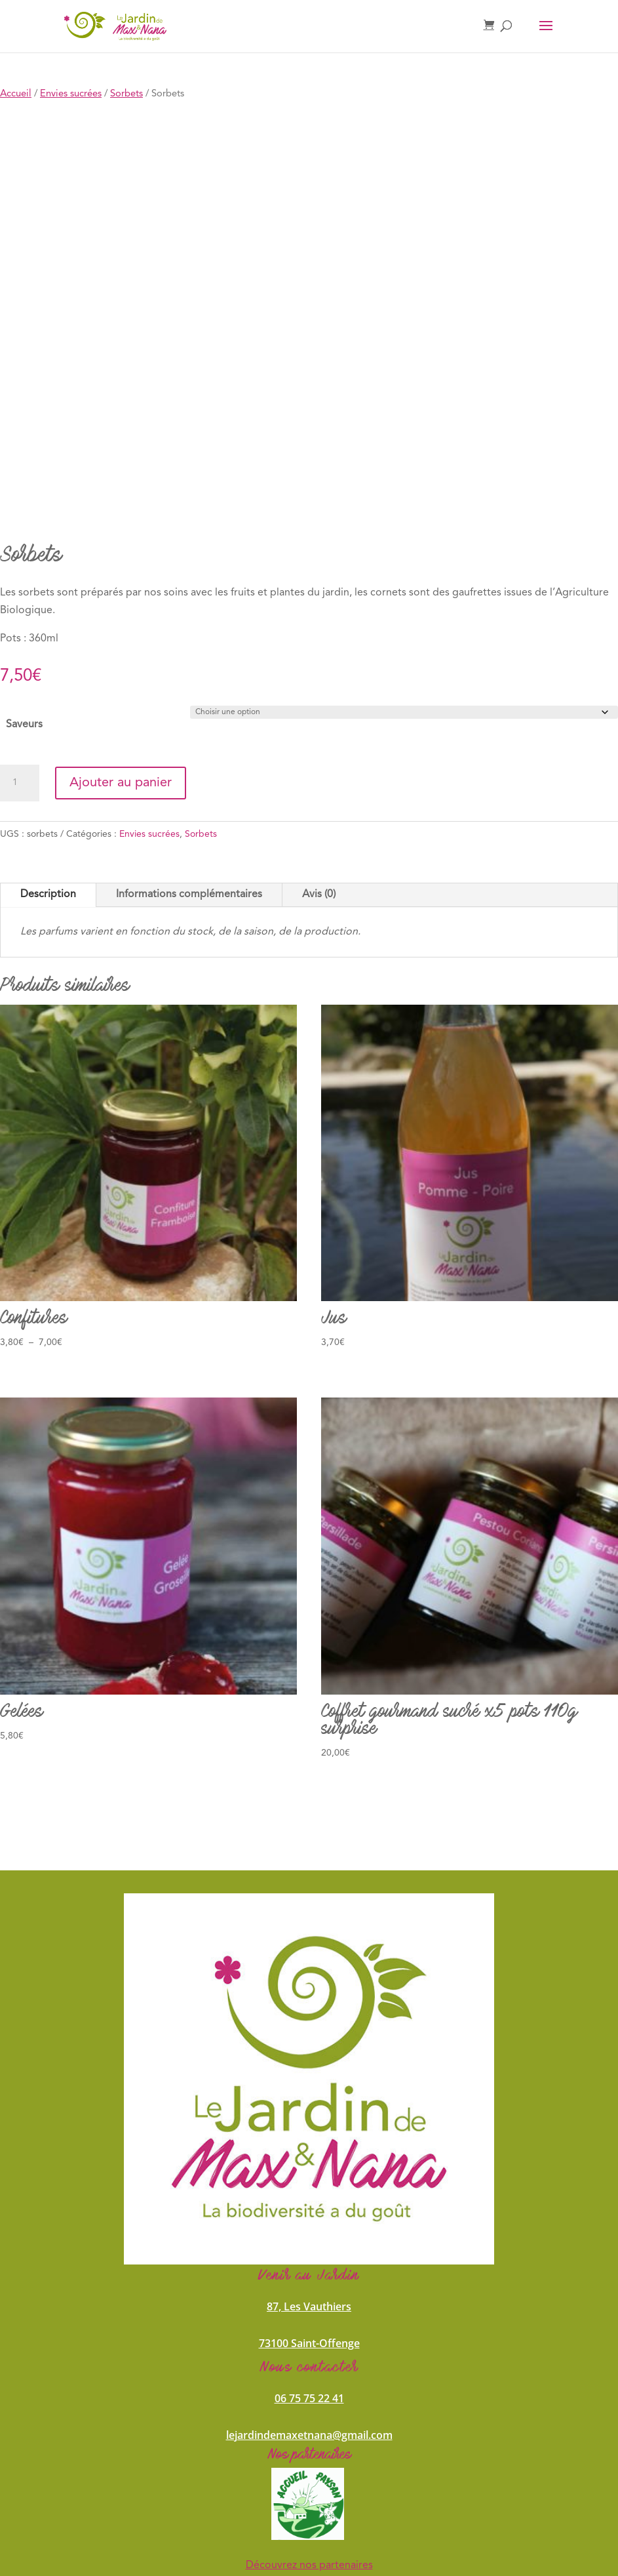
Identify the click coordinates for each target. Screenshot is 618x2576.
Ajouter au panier (120, 783)
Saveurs (24, 724)
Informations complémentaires (189, 894)
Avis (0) (319, 894)
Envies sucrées (71, 94)
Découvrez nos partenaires (309, 2565)
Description (48, 894)
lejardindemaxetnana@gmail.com (309, 2435)
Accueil (15, 94)
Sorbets (126, 94)
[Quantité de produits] (19, 783)
